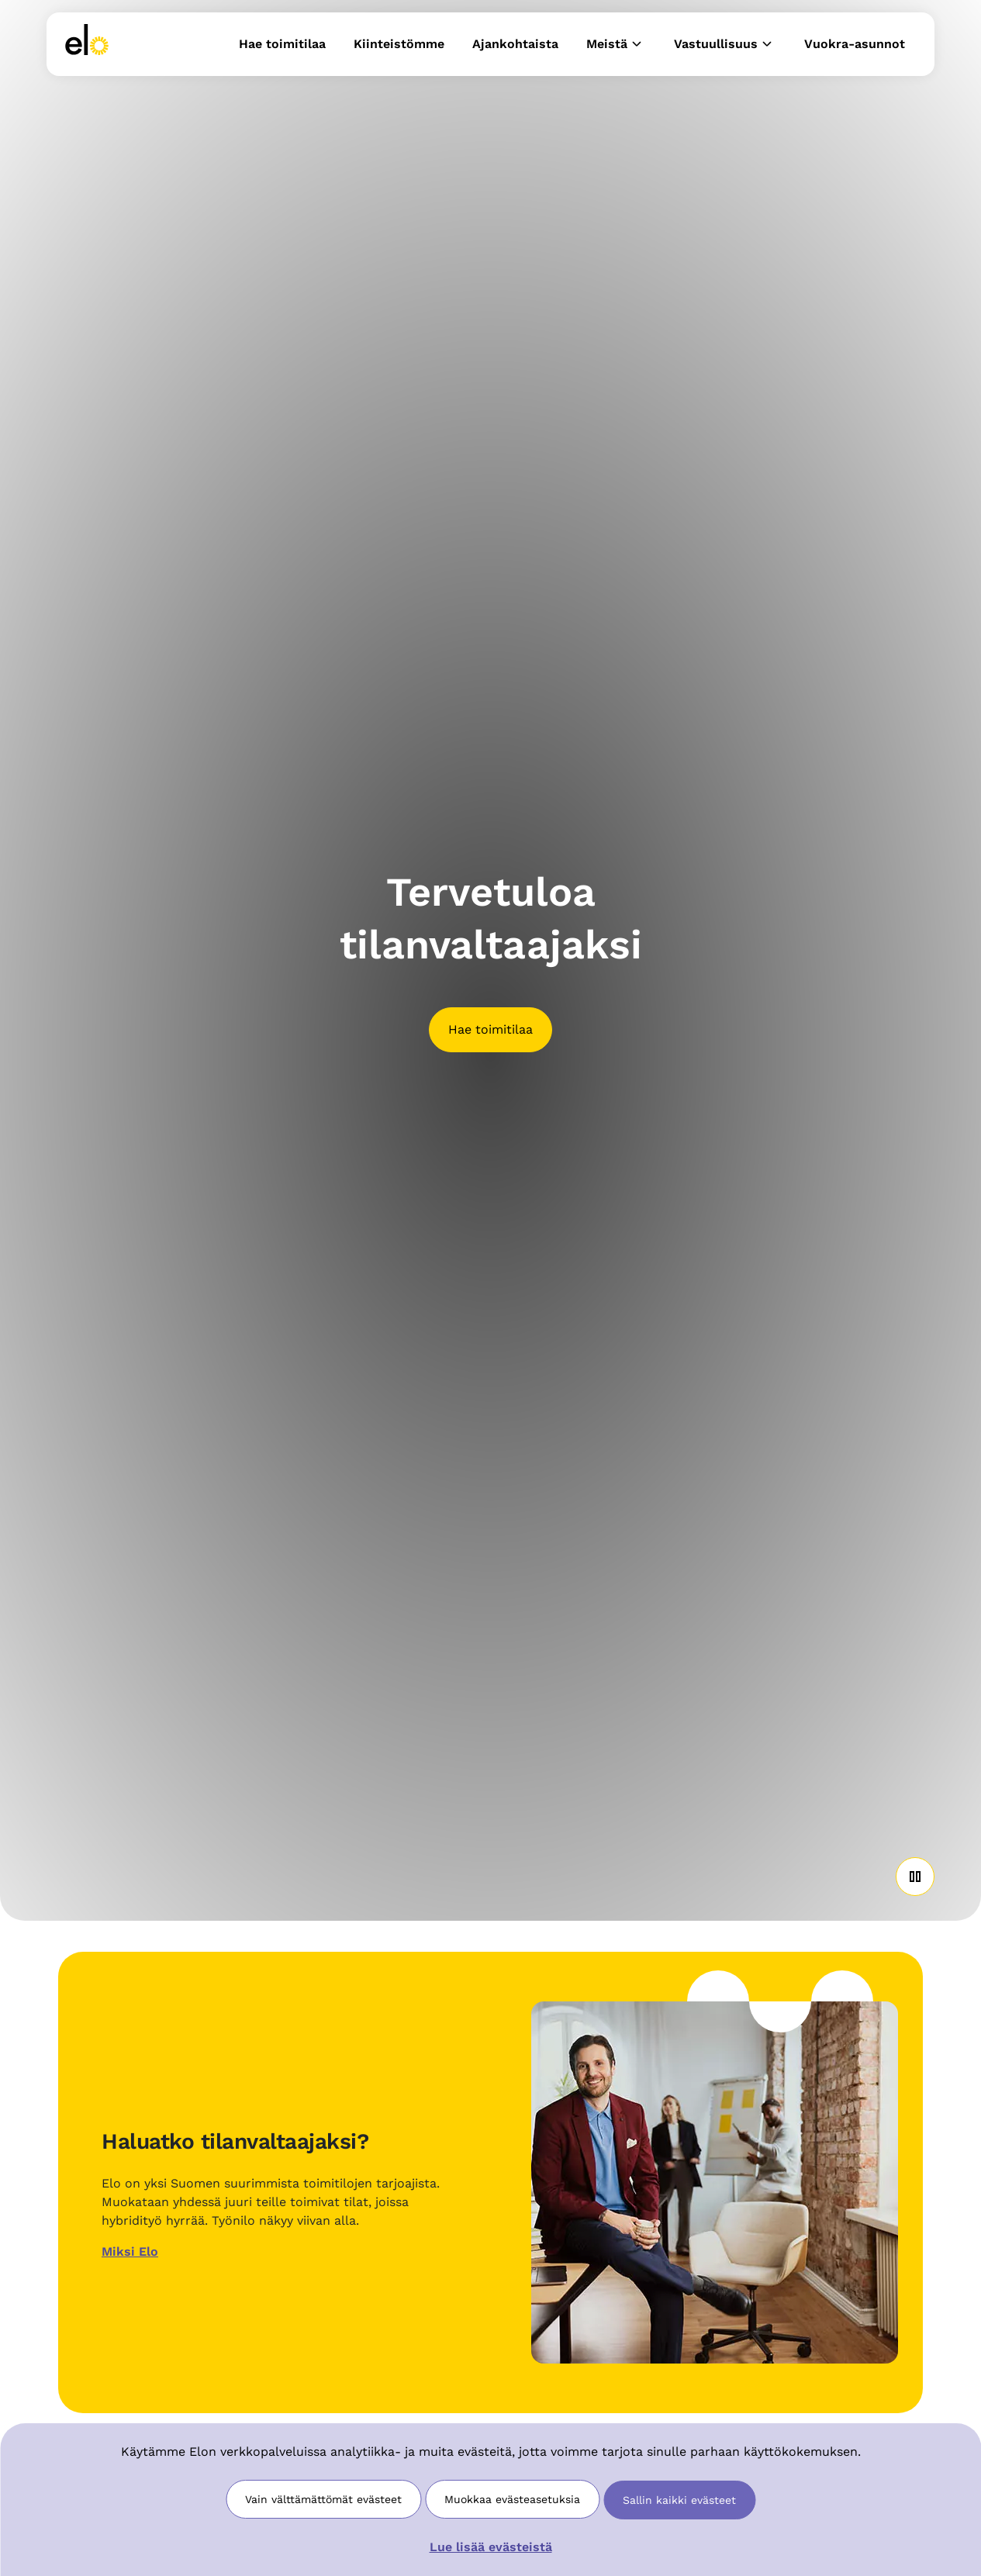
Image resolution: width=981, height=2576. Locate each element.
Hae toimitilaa (490, 1029)
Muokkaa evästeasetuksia (512, 2499)
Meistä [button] (616, 44)
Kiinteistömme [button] (399, 43)
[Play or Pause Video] (915, 1876)
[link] (87, 44)
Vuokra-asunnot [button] (854, 43)
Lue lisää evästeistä (491, 2547)
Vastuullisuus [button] (725, 44)
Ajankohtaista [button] (515, 43)
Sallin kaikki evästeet (679, 2500)
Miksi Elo (130, 2251)
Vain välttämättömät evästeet (323, 2499)
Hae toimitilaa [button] (282, 43)
